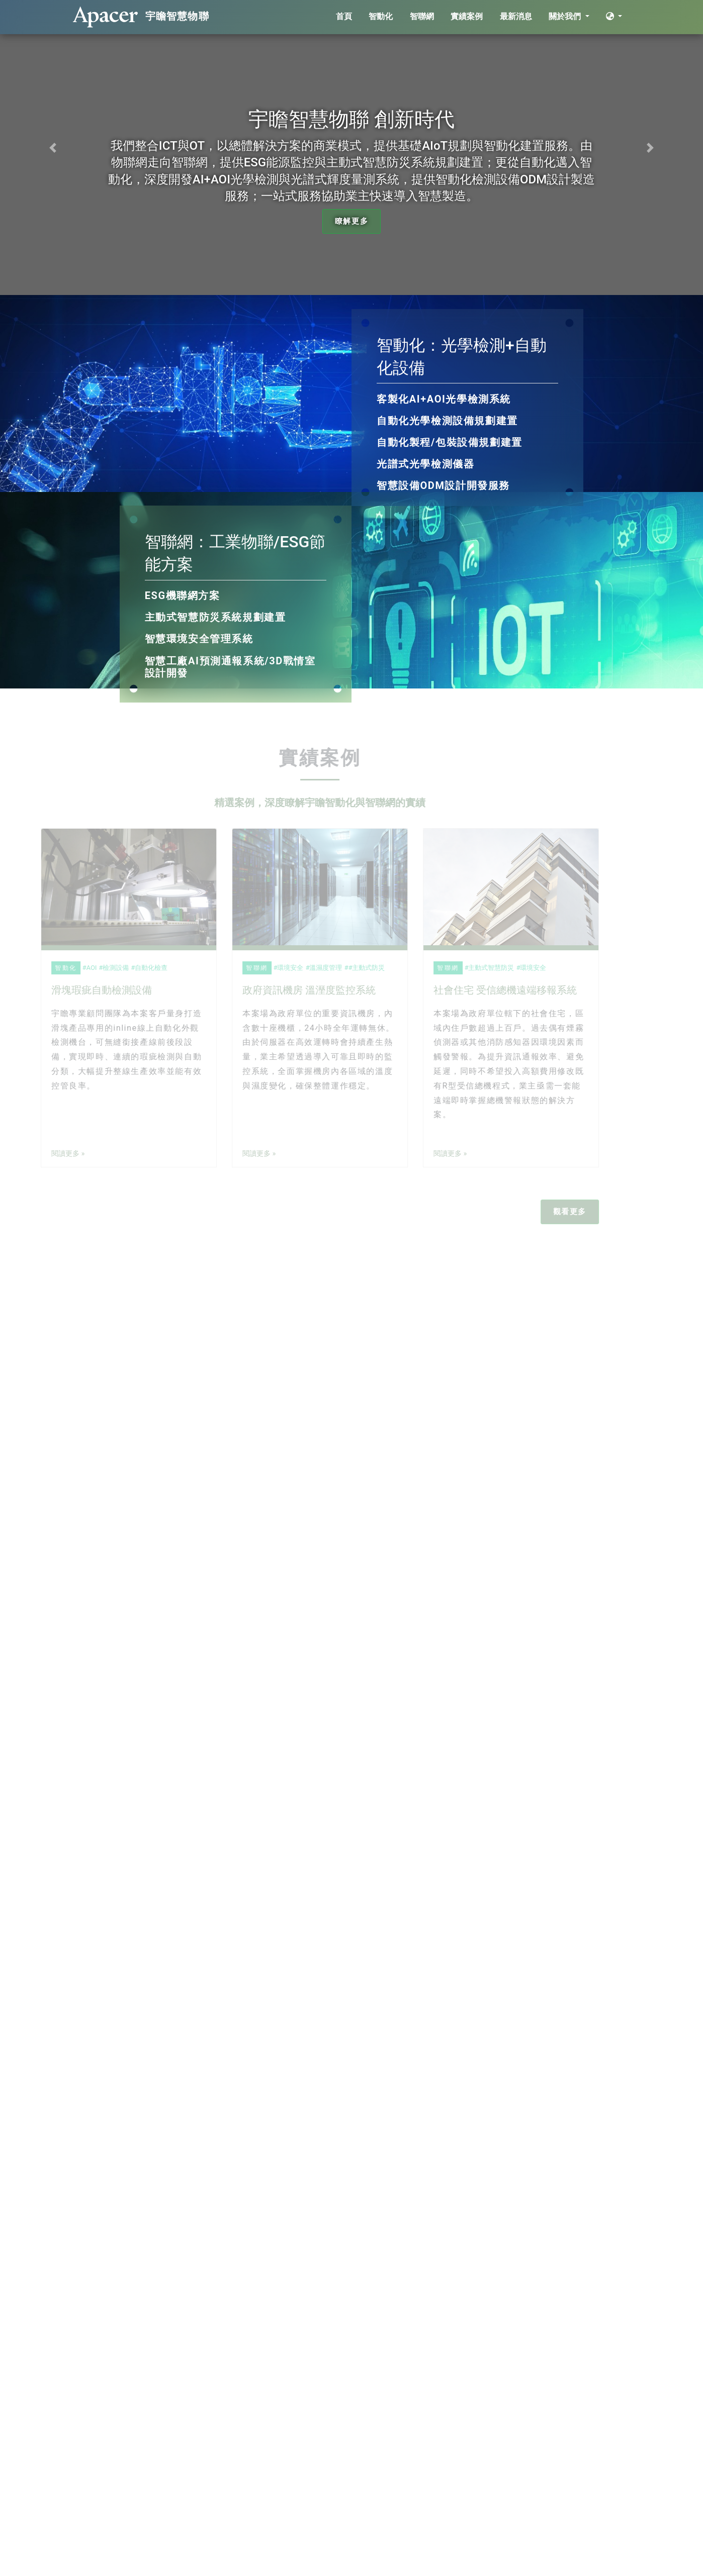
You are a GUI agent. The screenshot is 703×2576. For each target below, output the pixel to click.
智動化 (381, 16)
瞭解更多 (351, 221)
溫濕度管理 (308, 967)
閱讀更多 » (50, 1153)
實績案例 (467, 16)
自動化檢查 (133, 967)
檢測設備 (98, 967)
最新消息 (516, 16)
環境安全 (272, 967)
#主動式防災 (348, 967)
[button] (53, 147)
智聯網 (422, 16)
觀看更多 (551, 1211)
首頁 (344, 16)
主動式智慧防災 (473, 967)
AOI (73, 967)
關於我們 (566, 16)
